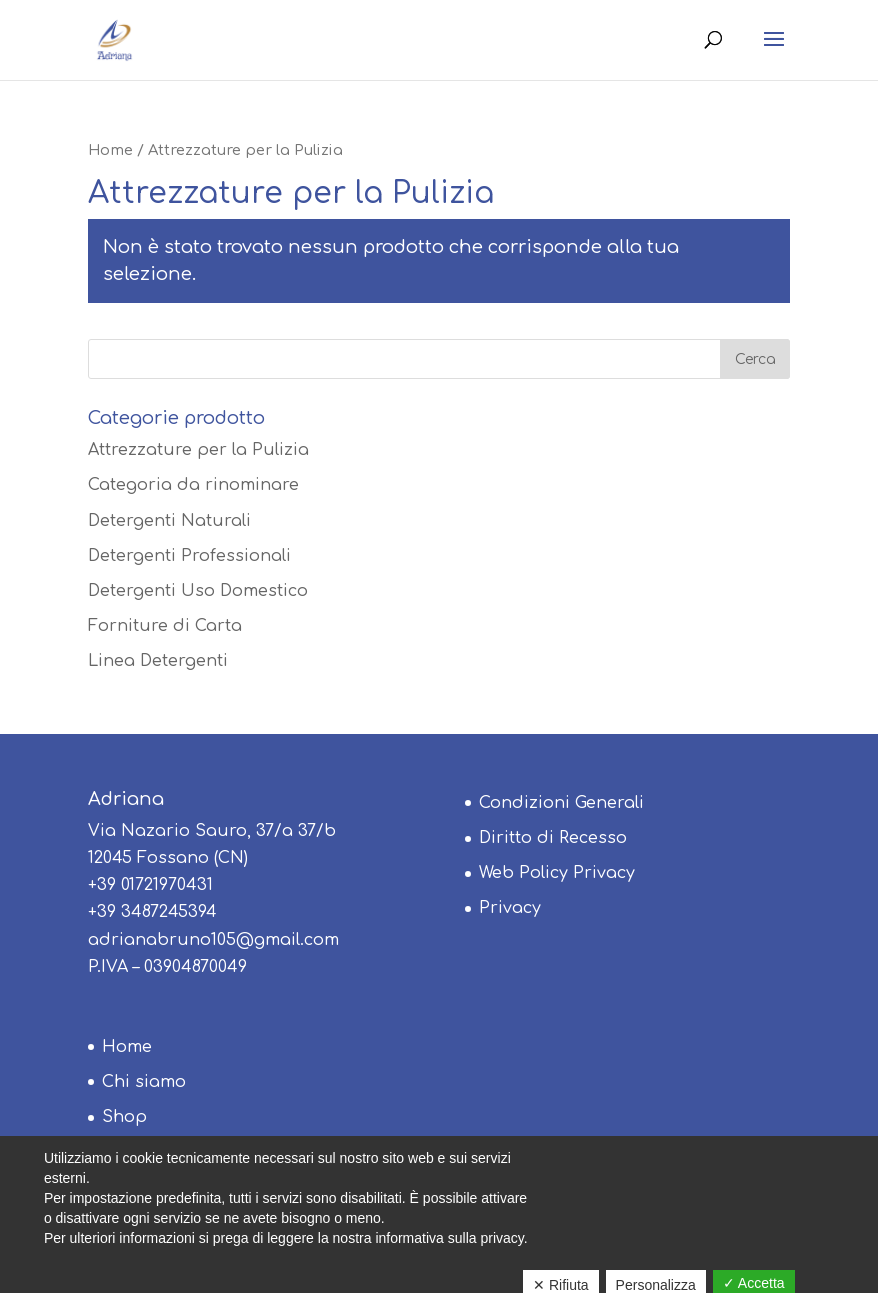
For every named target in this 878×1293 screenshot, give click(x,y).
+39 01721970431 (150, 885)
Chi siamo (144, 1082)
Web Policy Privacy (557, 873)
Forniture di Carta (165, 626)
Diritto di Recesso (553, 838)
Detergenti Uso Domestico (198, 591)
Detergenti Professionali (189, 556)
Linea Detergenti (158, 661)
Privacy (510, 908)
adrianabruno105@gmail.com (213, 940)
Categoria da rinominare (193, 485)
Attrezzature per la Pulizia (198, 450)
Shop (124, 1117)
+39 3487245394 (152, 912)
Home (110, 150)
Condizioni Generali (561, 803)
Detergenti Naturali (169, 521)
